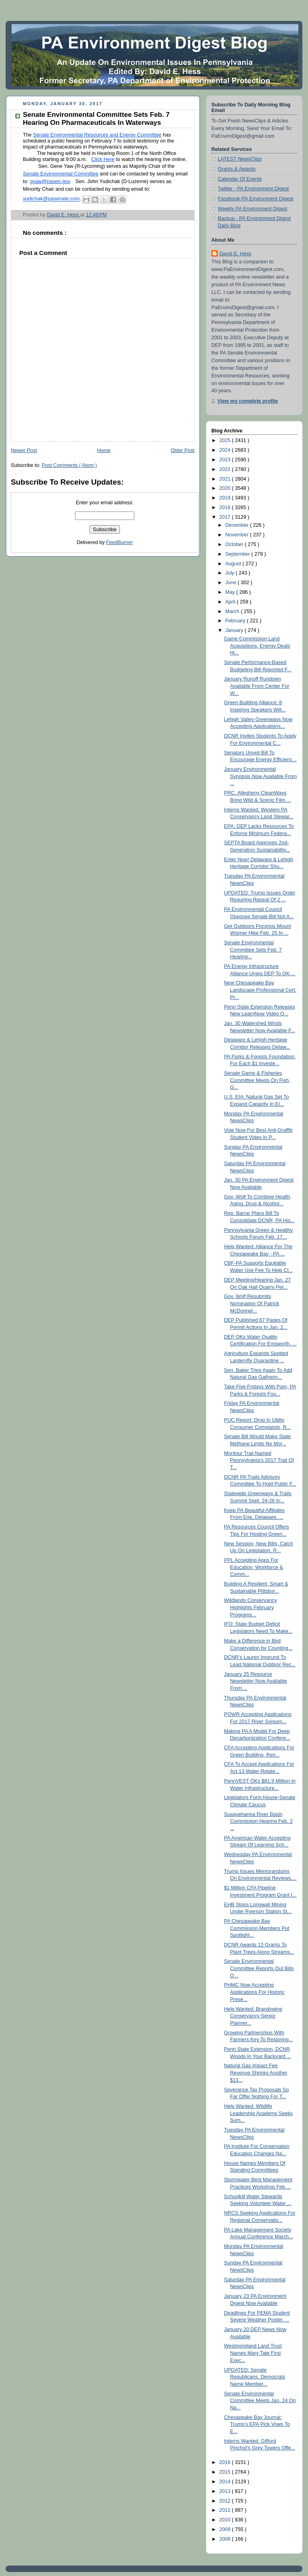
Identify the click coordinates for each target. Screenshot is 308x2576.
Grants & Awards (236, 169)
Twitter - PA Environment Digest (253, 189)
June (231, 582)
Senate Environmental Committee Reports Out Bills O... (259, 1968)
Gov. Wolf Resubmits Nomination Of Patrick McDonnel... (252, 1303)
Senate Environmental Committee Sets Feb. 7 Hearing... (253, 950)
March (233, 611)
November (237, 535)
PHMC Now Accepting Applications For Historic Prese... (254, 1992)
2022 (225, 469)
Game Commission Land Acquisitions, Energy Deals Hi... (257, 646)
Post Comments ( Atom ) (69, 465)
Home (104, 450)
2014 (225, 2481)
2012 (225, 2501)
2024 (225, 450)
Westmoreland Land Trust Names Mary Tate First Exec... (253, 2353)
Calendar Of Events (240, 179)
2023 (225, 460)
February (236, 621)
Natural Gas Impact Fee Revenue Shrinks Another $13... (256, 2073)
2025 (225, 440)
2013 (225, 2491)
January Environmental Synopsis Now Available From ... (260, 776)
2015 (225, 2472)
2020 (225, 488)
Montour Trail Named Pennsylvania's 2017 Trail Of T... (259, 1460)
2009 (225, 2529)
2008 (225, 2539)
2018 (225, 507)
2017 (225, 517)
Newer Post (24, 450)
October (235, 544)
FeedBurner (119, 542)
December (237, 525)
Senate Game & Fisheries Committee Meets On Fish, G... (257, 1080)
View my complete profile (247, 401)
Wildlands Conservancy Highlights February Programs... (250, 1607)
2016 (225, 2462)
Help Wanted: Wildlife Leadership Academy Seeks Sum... (258, 2113)
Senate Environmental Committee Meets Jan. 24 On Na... (260, 2401)
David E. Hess (235, 254)
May (230, 592)
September (238, 554)
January (235, 630)
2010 (225, 2520)
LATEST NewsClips (240, 159)
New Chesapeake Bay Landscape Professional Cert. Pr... (260, 990)
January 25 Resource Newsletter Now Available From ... (255, 1681)
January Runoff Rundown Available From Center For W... (257, 686)
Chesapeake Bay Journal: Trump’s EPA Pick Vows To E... (257, 2424)
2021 (225, 479)
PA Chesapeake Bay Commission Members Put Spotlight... (257, 1928)
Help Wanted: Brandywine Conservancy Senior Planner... (253, 2016)
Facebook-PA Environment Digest (255, 199)
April (231, 602)
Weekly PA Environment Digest (252, 209)
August (234, 564)
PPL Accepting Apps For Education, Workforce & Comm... (253, 1567)
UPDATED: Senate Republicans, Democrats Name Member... (254, 2377)
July (230, 573)
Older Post (182, 450)
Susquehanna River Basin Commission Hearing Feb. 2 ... (258, 1821)
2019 (225, 498)
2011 (225, 2510)
